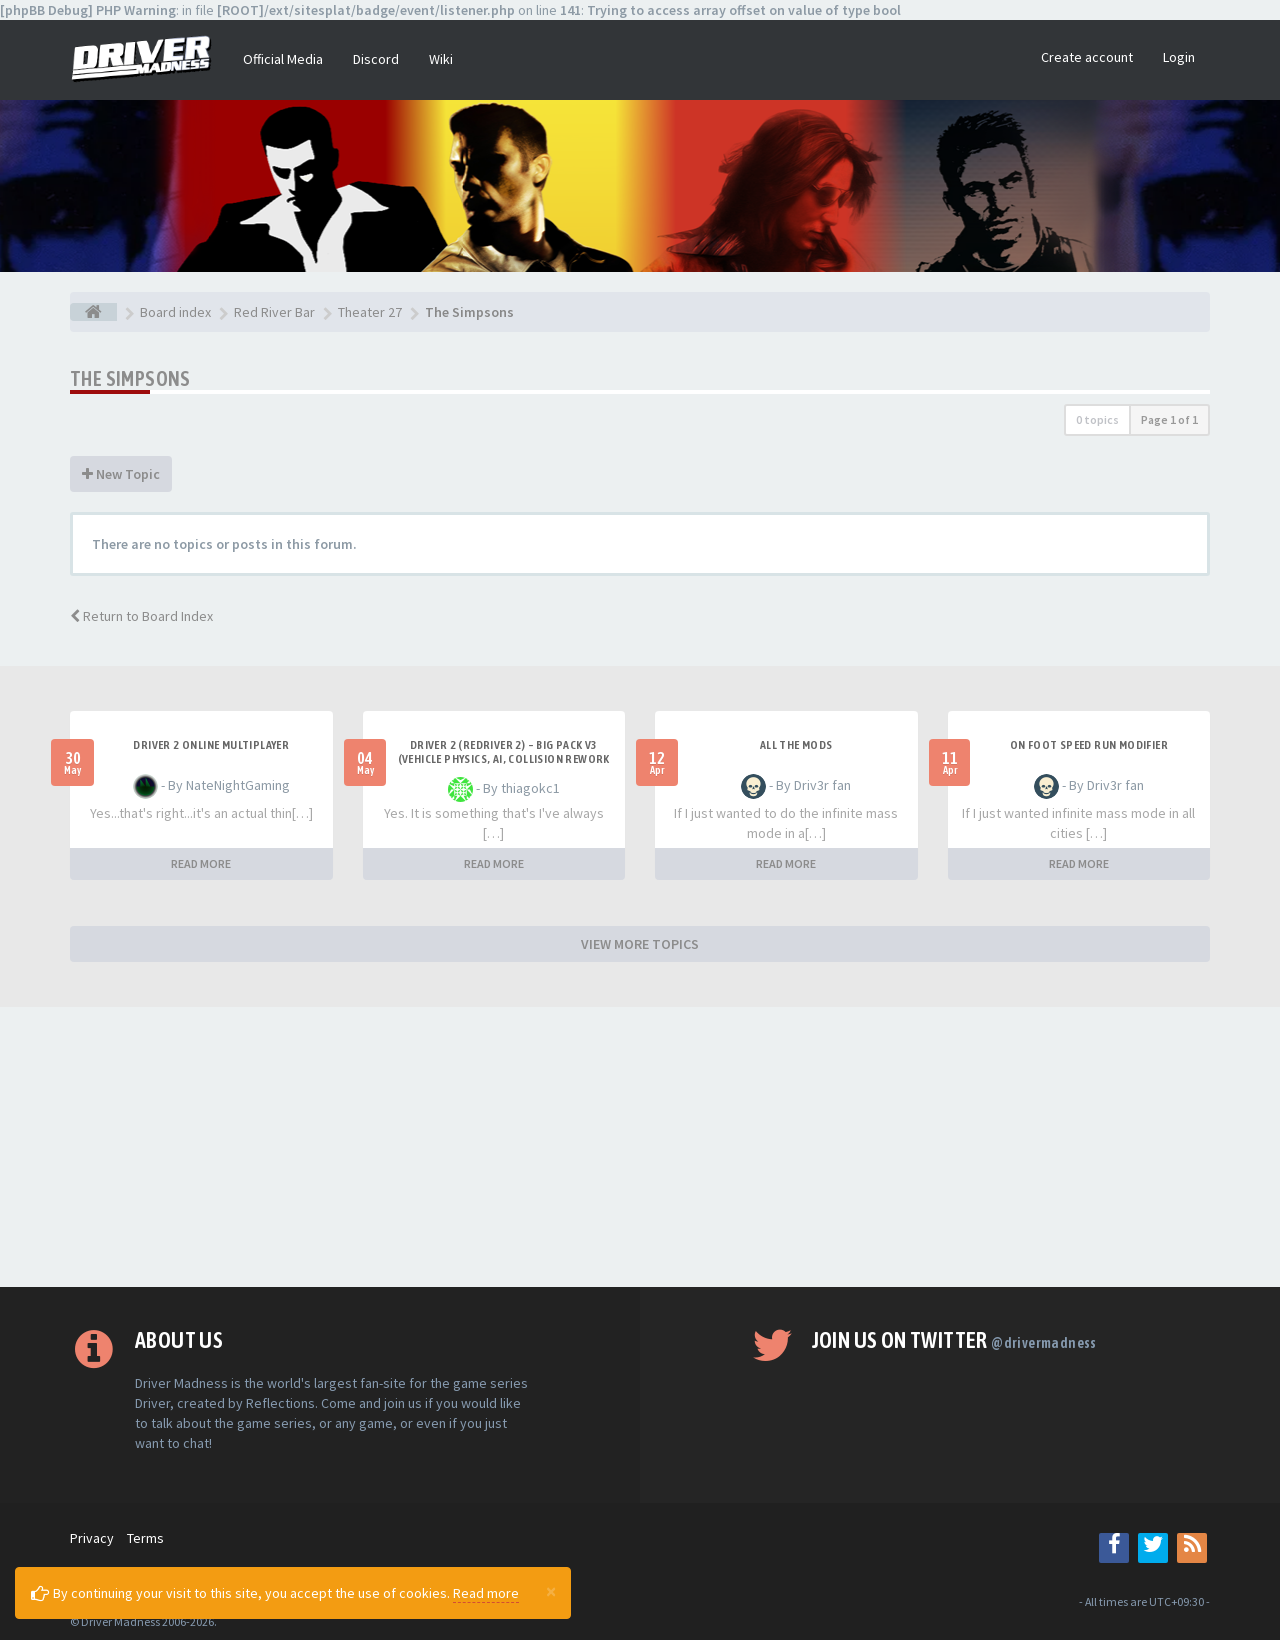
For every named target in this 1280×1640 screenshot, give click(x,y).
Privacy (92, 1538)
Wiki (441, 59)
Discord (376, 59)
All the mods (796, 745)
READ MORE (201, 863)
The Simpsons (130, 378)
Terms (145, 1538)
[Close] (551, 1591)
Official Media (283, 59)
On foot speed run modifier (1089, 745)
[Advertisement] (640, 1147)
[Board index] (93, 312)
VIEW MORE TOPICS (640, 944)
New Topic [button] (121, 474)
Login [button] (1179, 57)
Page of (1169, 419)
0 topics (1097, 419)
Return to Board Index (141, 616)
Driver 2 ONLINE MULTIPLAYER (211, 745)
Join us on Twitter (954, 1340)
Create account (1087, 57)
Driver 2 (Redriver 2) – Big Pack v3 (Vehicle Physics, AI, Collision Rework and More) (504, 759)
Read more (486, 1593)
